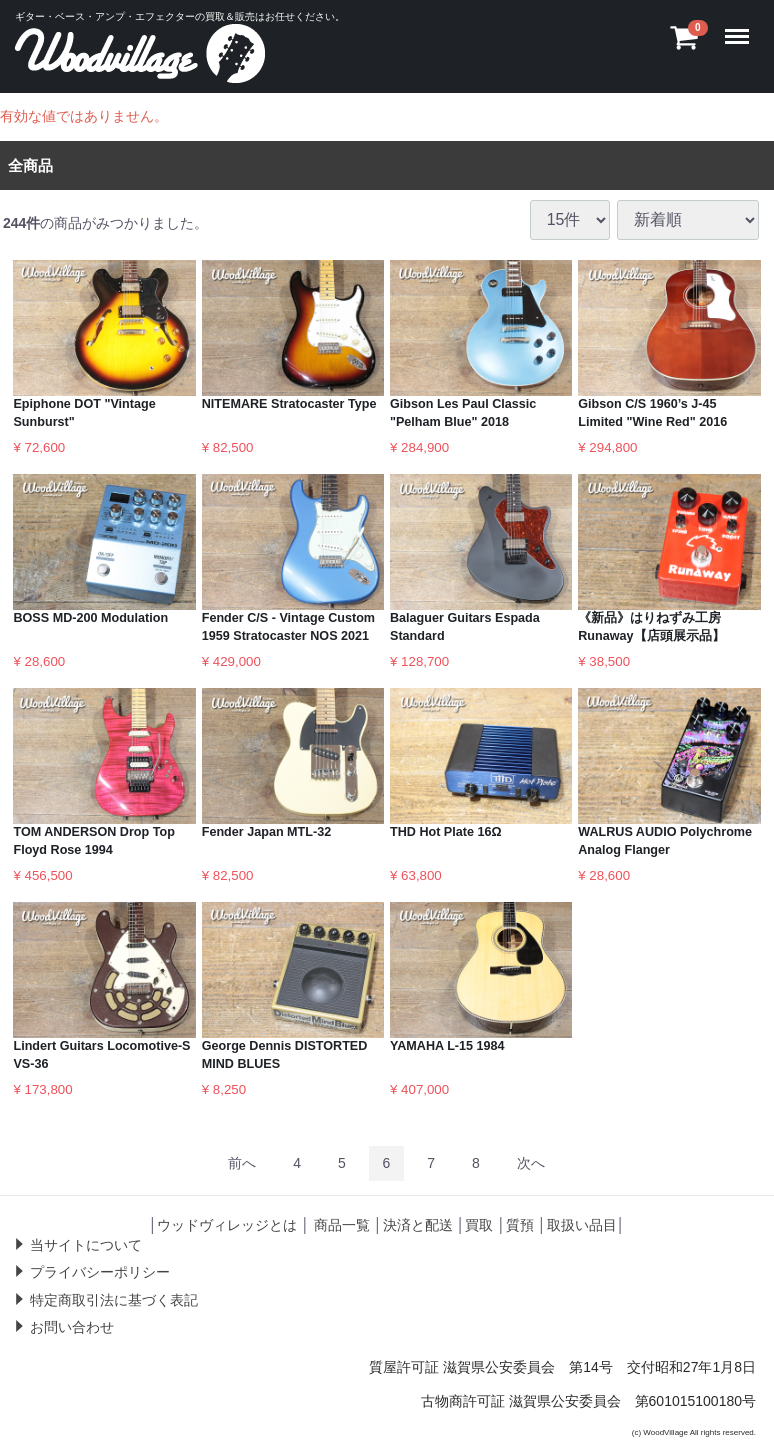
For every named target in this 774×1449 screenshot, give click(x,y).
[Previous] (242, 1162)
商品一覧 (342, 1224)
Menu (741, 27)
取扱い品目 (582, 1224)
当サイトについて (86, 1244)
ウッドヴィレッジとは (227, 1224)
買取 (479, 1224)
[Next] (531, 1162)
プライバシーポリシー (100, 1272)
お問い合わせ (72, 1327)
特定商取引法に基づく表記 (114, 1299)
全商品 (30, 164)
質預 (520, 1224)
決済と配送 (418, 1224)
